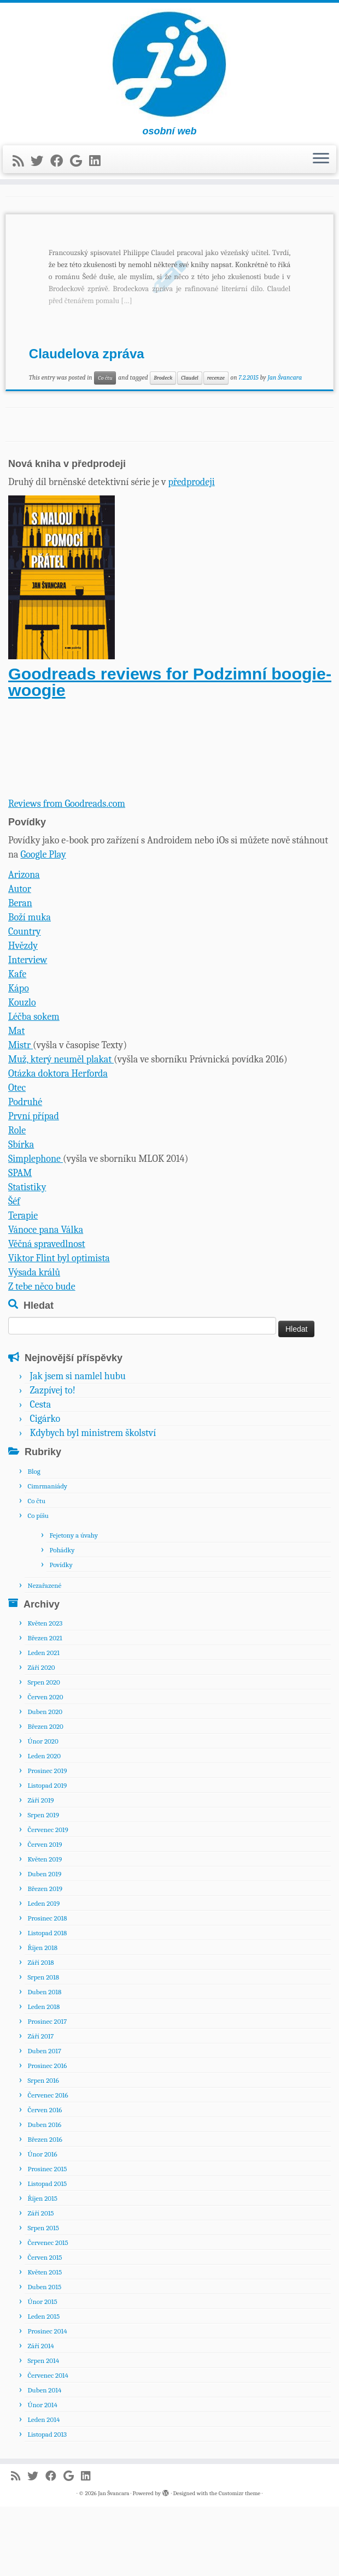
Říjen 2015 (42, 2268)
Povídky (60, 1633)
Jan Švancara (284, 446)
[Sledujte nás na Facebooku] (60, 170)
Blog (33, 1540)
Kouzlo (22, 1072)
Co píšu (37, 1584)
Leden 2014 (43, 2489)
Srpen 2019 (43, 1884)
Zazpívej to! (52, 1460)
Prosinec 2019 (47, 1840)
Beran (20, 972)
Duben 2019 (44, 1943)
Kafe (17, 1043)
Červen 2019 (44, 1914)
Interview (27, 1029)
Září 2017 (40, 2105)
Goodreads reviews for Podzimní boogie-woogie (169, 751)
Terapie (23, 1285)
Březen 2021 (44, 1707)
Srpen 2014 (43, 2430)
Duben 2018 (44, 2061)
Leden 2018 (43, 2076)
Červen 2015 (44, 2327)
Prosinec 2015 (47, 2238)
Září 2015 (40, 2282)
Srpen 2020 (43, 1751)
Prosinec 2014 (47, 2400)
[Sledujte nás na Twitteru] (40, 170)
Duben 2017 (44, 2120)
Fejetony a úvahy (73, 1604)
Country (24, 1001)
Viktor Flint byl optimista (59, 1327)
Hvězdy (23, 1015)
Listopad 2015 (47, 2253)
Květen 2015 (44, 2341)
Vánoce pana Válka (45, 1299)
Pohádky (61, 1619)
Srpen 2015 (43, 2297)
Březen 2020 (45, 1796)
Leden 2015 (43, 2386)
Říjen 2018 (42, 2017)
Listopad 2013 (47, 2504)
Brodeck (163, 447)
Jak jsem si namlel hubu (77, 1445)
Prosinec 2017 (47, 2091)
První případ (33, 1185)
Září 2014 (40, 2415)
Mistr (20, 1114)
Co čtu (105, 447)
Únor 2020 (42, 1810)
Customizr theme (240, 2562)
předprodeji (191, 551)
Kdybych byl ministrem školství (93, 1502)
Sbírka (21, 1214)
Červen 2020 (45, 1766)
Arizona (24, 944)
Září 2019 (40, 1869)
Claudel (189, 447)
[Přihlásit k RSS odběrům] (22, 170)
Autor (19, 958)
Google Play (43, 924)
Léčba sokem (34, 1086)
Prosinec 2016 (47, 2135)
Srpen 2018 (43, 2046)
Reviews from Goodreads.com (66, 873)
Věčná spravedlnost (46, 1313)
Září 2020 (41, 1737)
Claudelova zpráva (86, 422)
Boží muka (29, 986)
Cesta (40, 1474)
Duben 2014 (44, 2459)
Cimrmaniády (47, 1555)
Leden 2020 (44, 1825)
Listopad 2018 (47, 2002)
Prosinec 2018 (47, 1987)
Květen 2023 (44, 1692)
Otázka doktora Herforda (58, 1143)
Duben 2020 (44, 1781)
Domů (17, 214)
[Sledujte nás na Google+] (79, 170)
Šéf (14, 1271)
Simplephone (35, 1228)
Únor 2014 (42, 2474)
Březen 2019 (44, 1958)
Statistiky (27, 1256)
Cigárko (45, 1488)
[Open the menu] (321, 168)
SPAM (20, 1242)
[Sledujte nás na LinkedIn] (98, 170)
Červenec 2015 (47, 2312)
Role (17, 1200)
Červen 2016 (44, 2179)
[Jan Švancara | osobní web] (169, 68)
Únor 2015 (42, 2371)
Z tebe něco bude (41, 1356)
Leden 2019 (43, 1973)
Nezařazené (44, 1654)
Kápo (18, 1058)
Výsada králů (34, 1342)
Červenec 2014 (47, 2445)
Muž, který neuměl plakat (61, 1129)
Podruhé (25, 1171)
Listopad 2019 (47, 1855)
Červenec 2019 (47, 1899)
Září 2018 (40, 2032)
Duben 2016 (44, 2194)
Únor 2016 (42, 2223)
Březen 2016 (44, 2209)
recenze (216, 447)
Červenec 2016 (47, 2164)
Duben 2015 (44, 2356)
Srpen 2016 (43, 2150)
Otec (17, 1157)
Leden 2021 (43, 1722)
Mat (16, 1100)
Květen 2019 (44, 1928)
